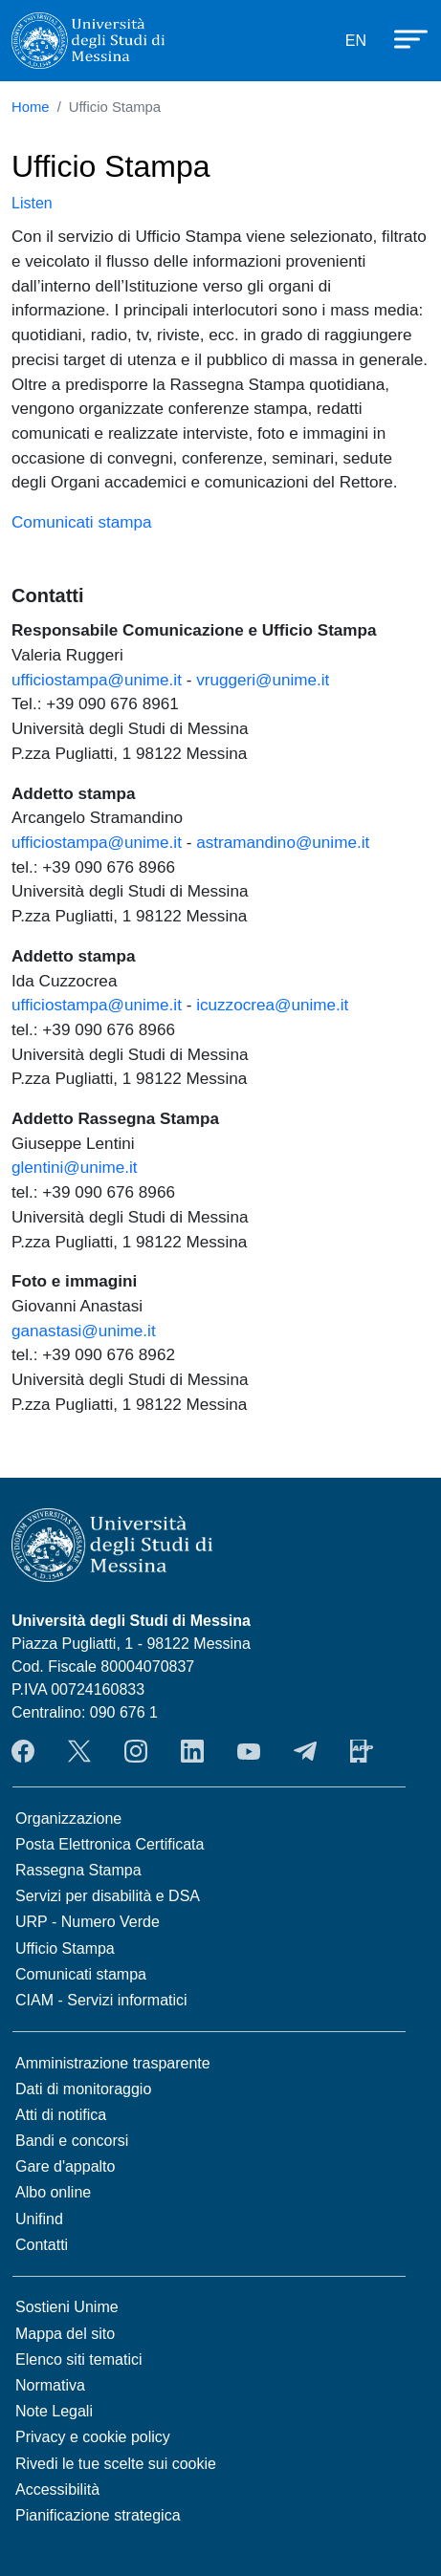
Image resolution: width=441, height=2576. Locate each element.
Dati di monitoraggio (83, 2089)
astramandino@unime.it (282, 842)
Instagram (135, 1751)
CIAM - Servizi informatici (101, 2000)
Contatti (41, 2245)
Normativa (50, 2385)
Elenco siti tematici (79, 2359)
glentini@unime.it (74, 1167)
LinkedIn (192, 1751)
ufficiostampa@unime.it (96, 679)
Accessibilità (57, 2489)
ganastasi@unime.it (83, 1330)
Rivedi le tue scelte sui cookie (115, 2464)
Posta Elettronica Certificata (109, 1844)
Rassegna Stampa (78, 1870)
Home (30, 107)
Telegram (305, 1751)
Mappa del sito (65, 2334)
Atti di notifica (60, 2115)
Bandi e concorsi (71, 2140)
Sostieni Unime (67, 2307)
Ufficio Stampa (65, 1948)
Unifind (39, 2219)
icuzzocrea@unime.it (272, 1004)
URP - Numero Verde (87, 1922)
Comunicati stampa (81, 521)
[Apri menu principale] (402, 37)
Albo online (53, 2192)
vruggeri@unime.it (262, 679)
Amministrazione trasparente (112, 2063)
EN (355, 40)
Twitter (79, 1751)
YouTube (248, 1751)
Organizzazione (68, 1818)
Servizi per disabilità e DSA (107, 1896)
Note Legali (54, 2411)
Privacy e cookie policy (92, 2437)
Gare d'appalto (65, 2166)
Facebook (22, 1751)
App (361, 1751)
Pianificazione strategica (98, 2515)
